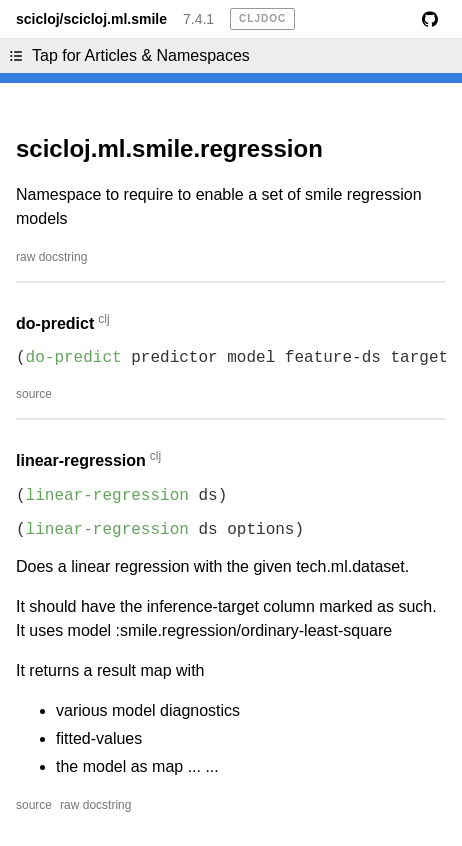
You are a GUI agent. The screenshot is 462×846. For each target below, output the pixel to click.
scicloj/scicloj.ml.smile (91, 19)
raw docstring (51, 257)
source (34, 394)
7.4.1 (198, 19)
